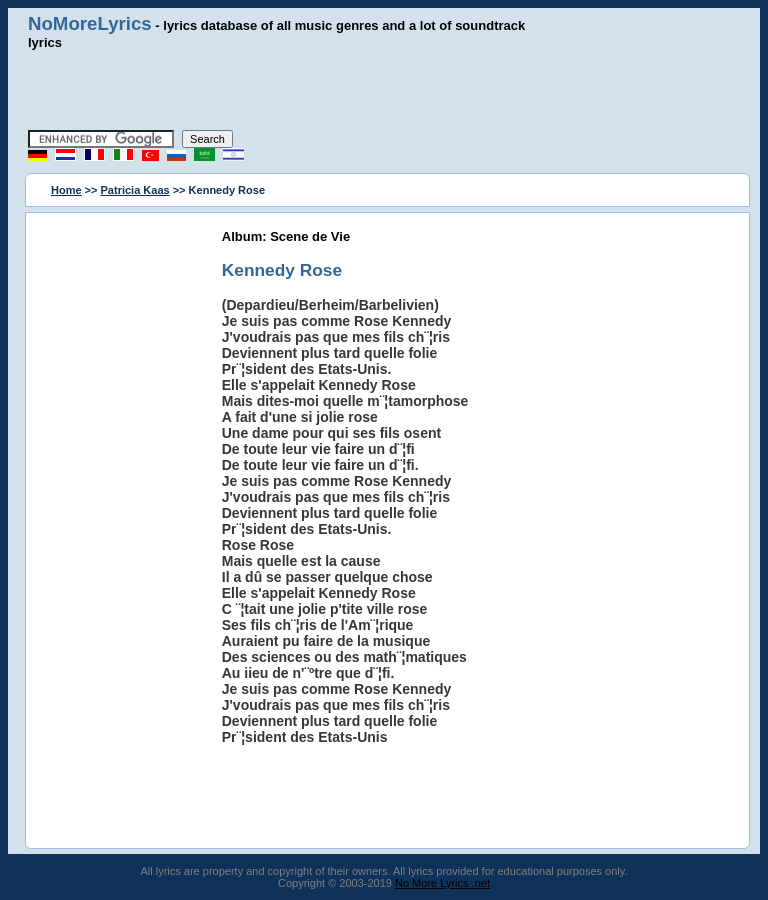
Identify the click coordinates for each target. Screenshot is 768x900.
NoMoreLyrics (90, 23)
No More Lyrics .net (442, 883)
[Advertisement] (384, 90)
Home (66, 190)
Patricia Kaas (135, 190)
